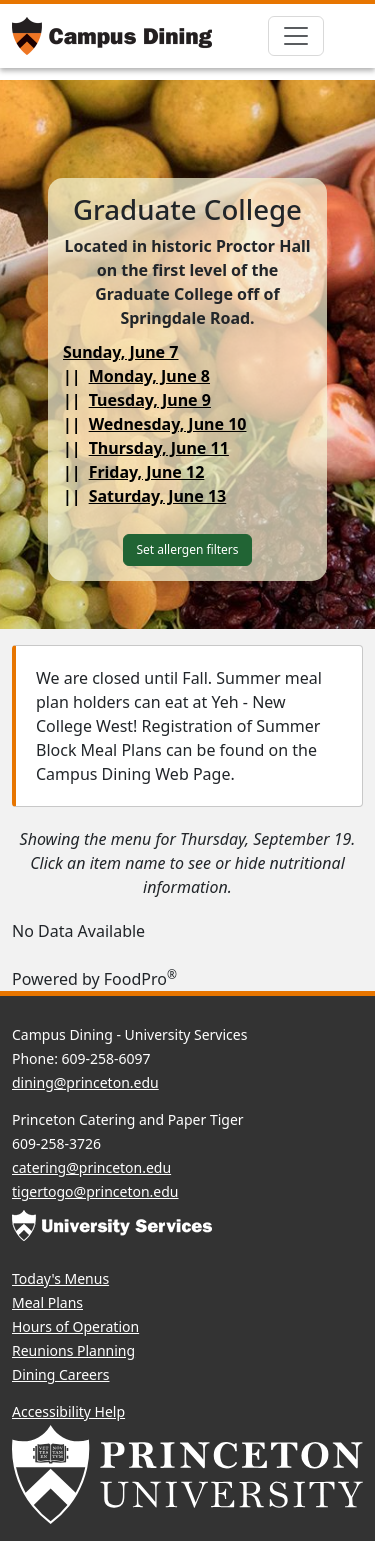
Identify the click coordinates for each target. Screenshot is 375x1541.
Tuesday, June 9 (150, 400)
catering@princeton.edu (91, 1167)
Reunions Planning (73, 1350)
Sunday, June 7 (121, 352)
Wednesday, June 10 (168, 424)
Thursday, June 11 (159, 448)
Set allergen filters (187, 549)
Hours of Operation (75, 1326)
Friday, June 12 (147, 472)
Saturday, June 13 (158, 496)
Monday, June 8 (149, 376)
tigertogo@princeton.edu (95, 1191)
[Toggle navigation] (296, 36)
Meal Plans (47, 1302)
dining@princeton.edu (85, 1082)
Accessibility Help (68, 1411)
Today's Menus (60, 1278)
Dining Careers (60, 1374)
